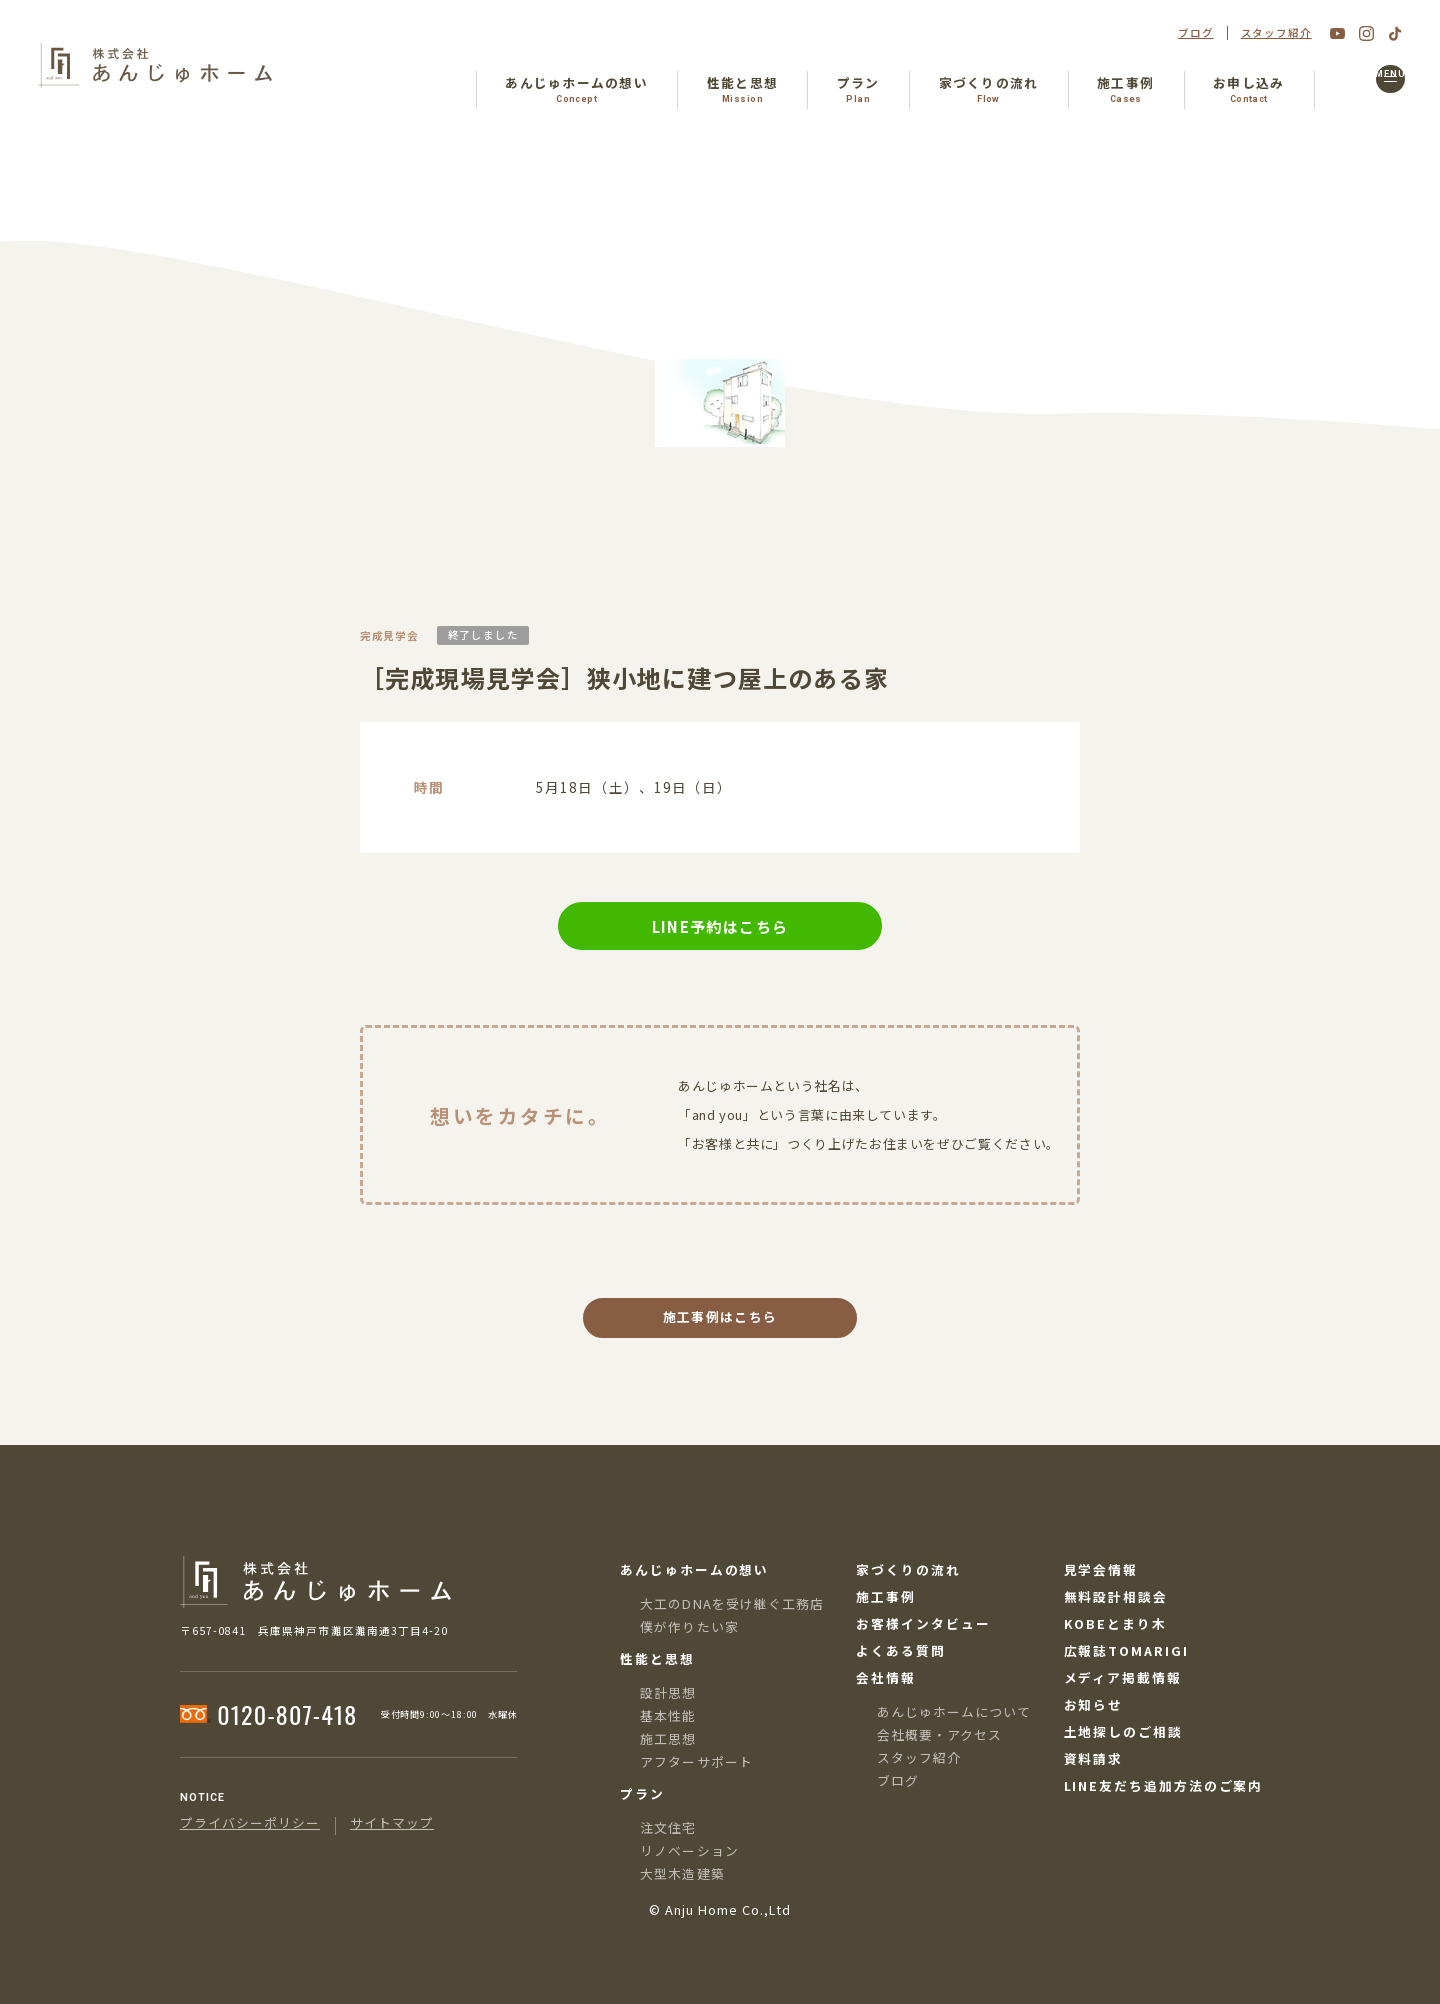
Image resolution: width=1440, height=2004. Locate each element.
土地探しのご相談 (1123, 1732)
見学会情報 (1101, 1570)
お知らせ (1094, 1705)
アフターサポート (696, 1761)
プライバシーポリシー (250, 1823)
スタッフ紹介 (1276, 33)
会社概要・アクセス (939, 1734)
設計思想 (668, 1692)
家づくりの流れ (908, 1570)
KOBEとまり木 (1115, 1624)
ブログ (1196, 33)
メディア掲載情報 (1123, 1678)
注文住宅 (668, 1827)
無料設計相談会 (1116, 1597)
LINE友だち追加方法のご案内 (1164, 1786)
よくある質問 (900, 1651)
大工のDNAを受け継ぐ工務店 (731, 1603)
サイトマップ (392, 1823)
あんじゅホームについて (954, 1711)
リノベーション (689, 1850)
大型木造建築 (682, 1873)
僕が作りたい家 (689, 1626)
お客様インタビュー (923, 1624)
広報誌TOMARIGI (1126, 1651)
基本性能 (668, 1715)
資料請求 (1094, 1759)
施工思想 (668, 1738)
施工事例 (886, 1597)
